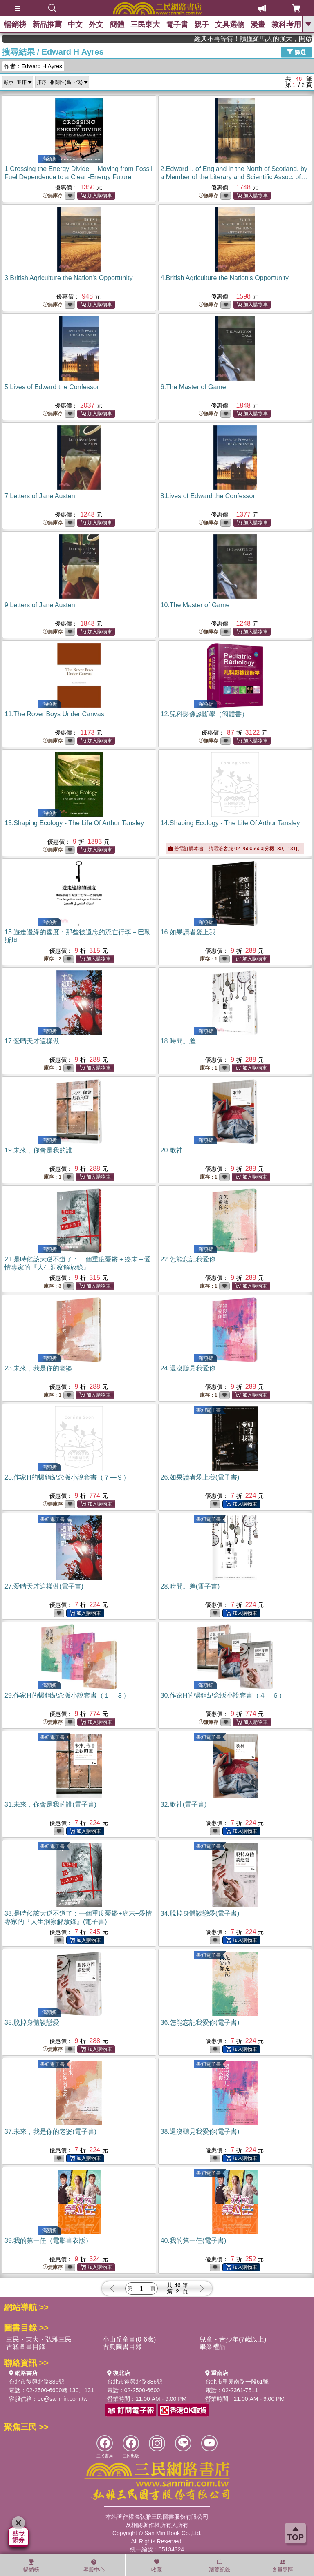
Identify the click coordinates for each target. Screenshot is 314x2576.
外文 (96, 24)
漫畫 (258, 24)
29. (67, 1695)
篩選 (296, 52)
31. (50, 1804)
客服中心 (94, 2566)
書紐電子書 (208, 1410)
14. (230, 823)
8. (208, 495)
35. (31, 2022)
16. (188, 932)
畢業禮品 (213, 2346)
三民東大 (145, 24)
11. (54, 714)
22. (188, 1259)
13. (74, 823)
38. (200, 2131)
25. (67, 1477)
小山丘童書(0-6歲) (129, 2339)
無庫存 (53, 195)
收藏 (156, 2566)
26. (200, 1477)
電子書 (177, 24)
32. (184, 1804)
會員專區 (282, 2566)
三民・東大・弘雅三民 (39, 2339)
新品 (47, 24)
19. (38, 1150)
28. (190, 1586)
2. (234, 177)
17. (31, 1041)
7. (39, 495)
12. (204, 714)
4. (225, 277)
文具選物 (229, 24)
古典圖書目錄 (122, 2346)
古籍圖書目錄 (25, 2346)
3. (68, 277)
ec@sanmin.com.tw (62, 2399)
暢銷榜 (15, 24)
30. (223, 1695)
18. (178, 1041)
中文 (75, 24)
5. (51, 386)
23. (38, 1368)
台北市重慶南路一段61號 (237, 2381)
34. (200, 1913)
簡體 (117, 24)
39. (48, 2240)
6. (193, 386)
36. (200, 2022)
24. (188, 1368)
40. (194, 2240)
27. (43, 1586)
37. (50, 2131)
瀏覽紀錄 (219, 2566)
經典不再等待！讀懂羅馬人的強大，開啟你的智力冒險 (272, 38)
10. (195, 605)
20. (172, 1150)
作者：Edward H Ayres (33, 66)
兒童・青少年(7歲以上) (233, 2339)
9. (39, 605)
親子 (201, 24)
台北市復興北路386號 (36, 2381)
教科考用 (286, 24)
